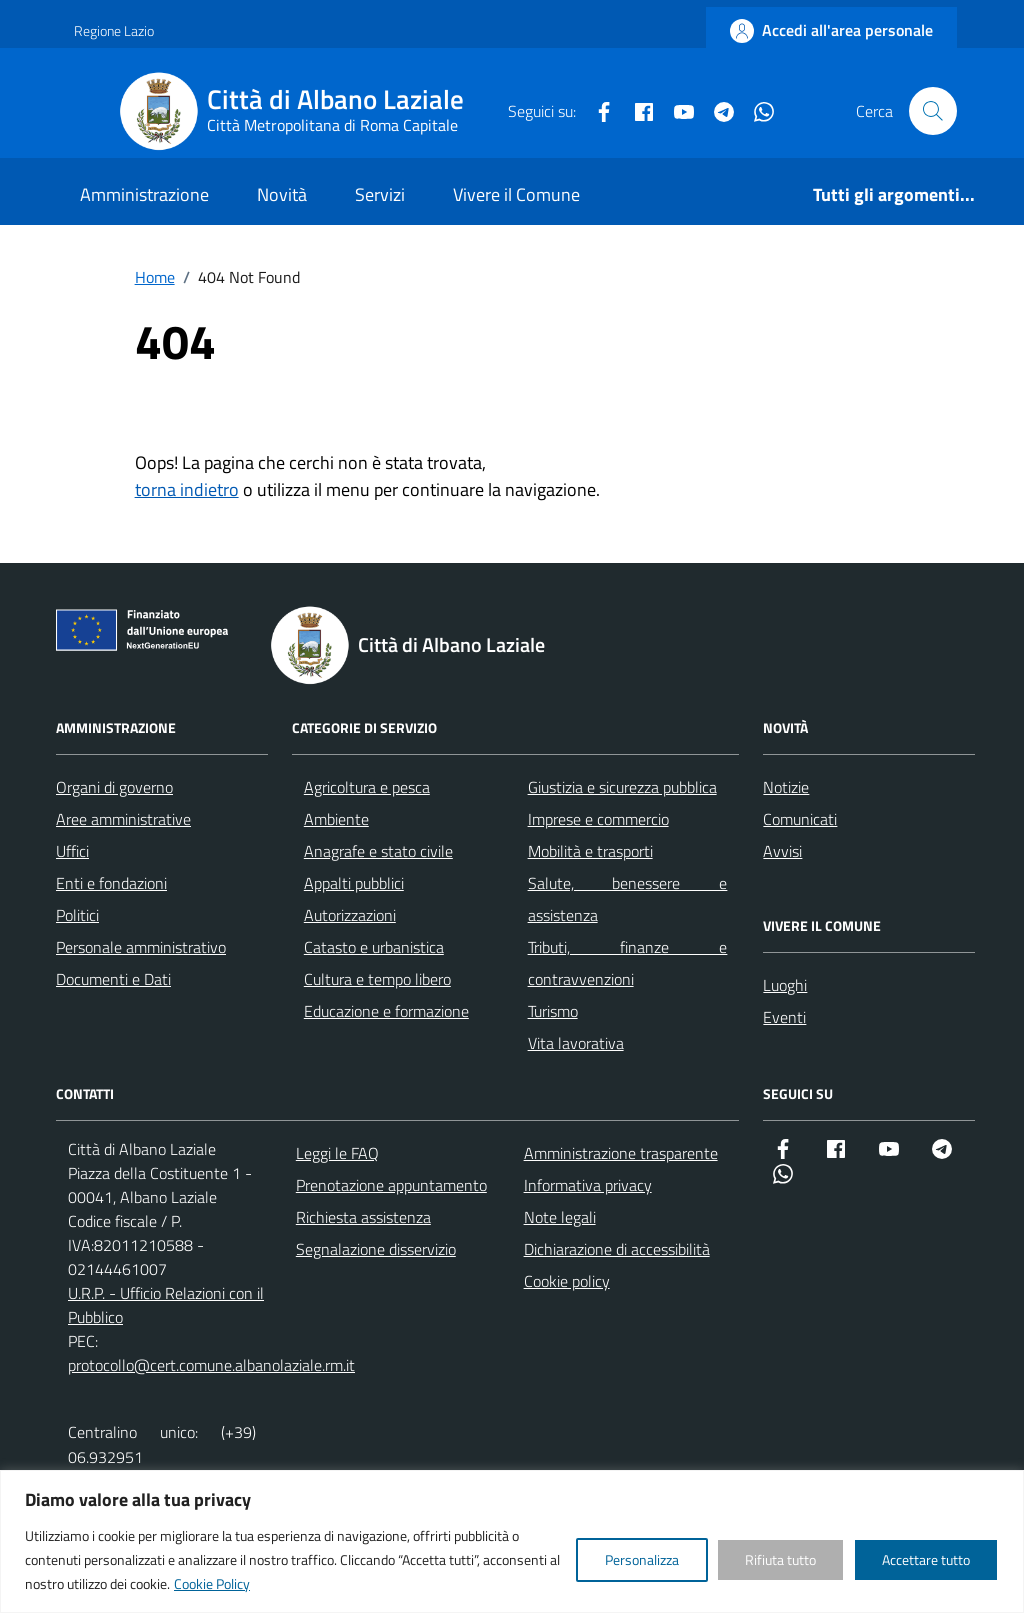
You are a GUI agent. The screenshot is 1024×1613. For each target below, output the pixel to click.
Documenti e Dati (113, 979)
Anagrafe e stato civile (378, 851)
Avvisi (782, 851)
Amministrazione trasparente (621, 1153)
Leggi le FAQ (337, 1153)
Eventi (784, 1017)
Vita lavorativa (576, 1043)
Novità (282, 194)
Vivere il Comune (516, 194)
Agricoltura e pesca (367, 787)
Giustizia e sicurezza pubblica (622, 787)
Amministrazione (144, 194)
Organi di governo (114, 787)
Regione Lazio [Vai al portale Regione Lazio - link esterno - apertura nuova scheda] (114, 30)
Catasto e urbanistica (374, 947)
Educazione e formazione (386, 1011)
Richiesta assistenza (363, 1217)
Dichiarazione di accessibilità (617, 1249)
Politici (77, 915)
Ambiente (336, 819)
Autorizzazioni (350, 915)
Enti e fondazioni (111, 883)
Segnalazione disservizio (376, 1249)
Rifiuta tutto (780, 1559)
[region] (512, 1541)
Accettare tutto (926, 1559)
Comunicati (800, 819)
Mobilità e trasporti (590, 851)
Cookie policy (567, 1281)
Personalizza (642, 1559)
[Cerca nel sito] (933, 111)
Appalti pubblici (354, 883)
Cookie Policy (212, 1583)
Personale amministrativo (141, 947)
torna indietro (187, 489)
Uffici (72, 851)
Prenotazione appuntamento (391, 1185)
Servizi (380, 194)
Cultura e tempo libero (377, 979)
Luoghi (785, 985)
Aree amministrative (123, 819)
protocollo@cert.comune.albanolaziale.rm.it (211, 1365)
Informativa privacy (588, 1185)
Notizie (786, 787)
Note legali (560, 1217)
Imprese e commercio (598, 819)
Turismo (553, 1011)
